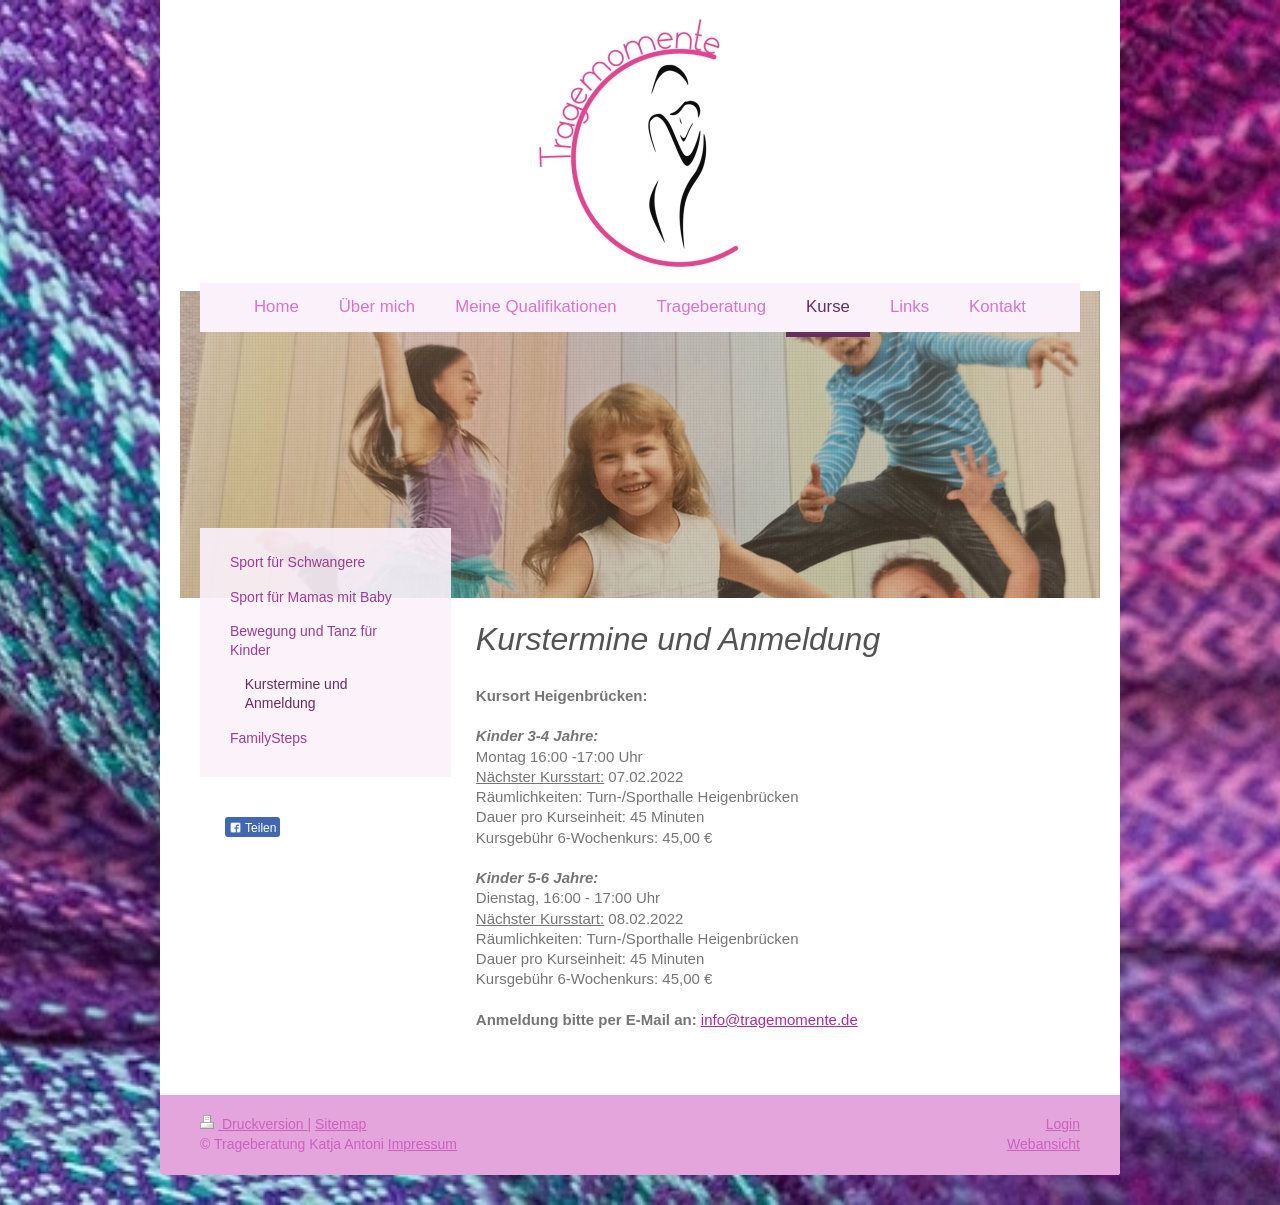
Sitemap (340, 1124)
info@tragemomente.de (779, 1019)
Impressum (422, 1144)
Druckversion (253, 1124)
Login (1063, 1124)
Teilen (252, 828)
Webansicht (1043, 1144)
